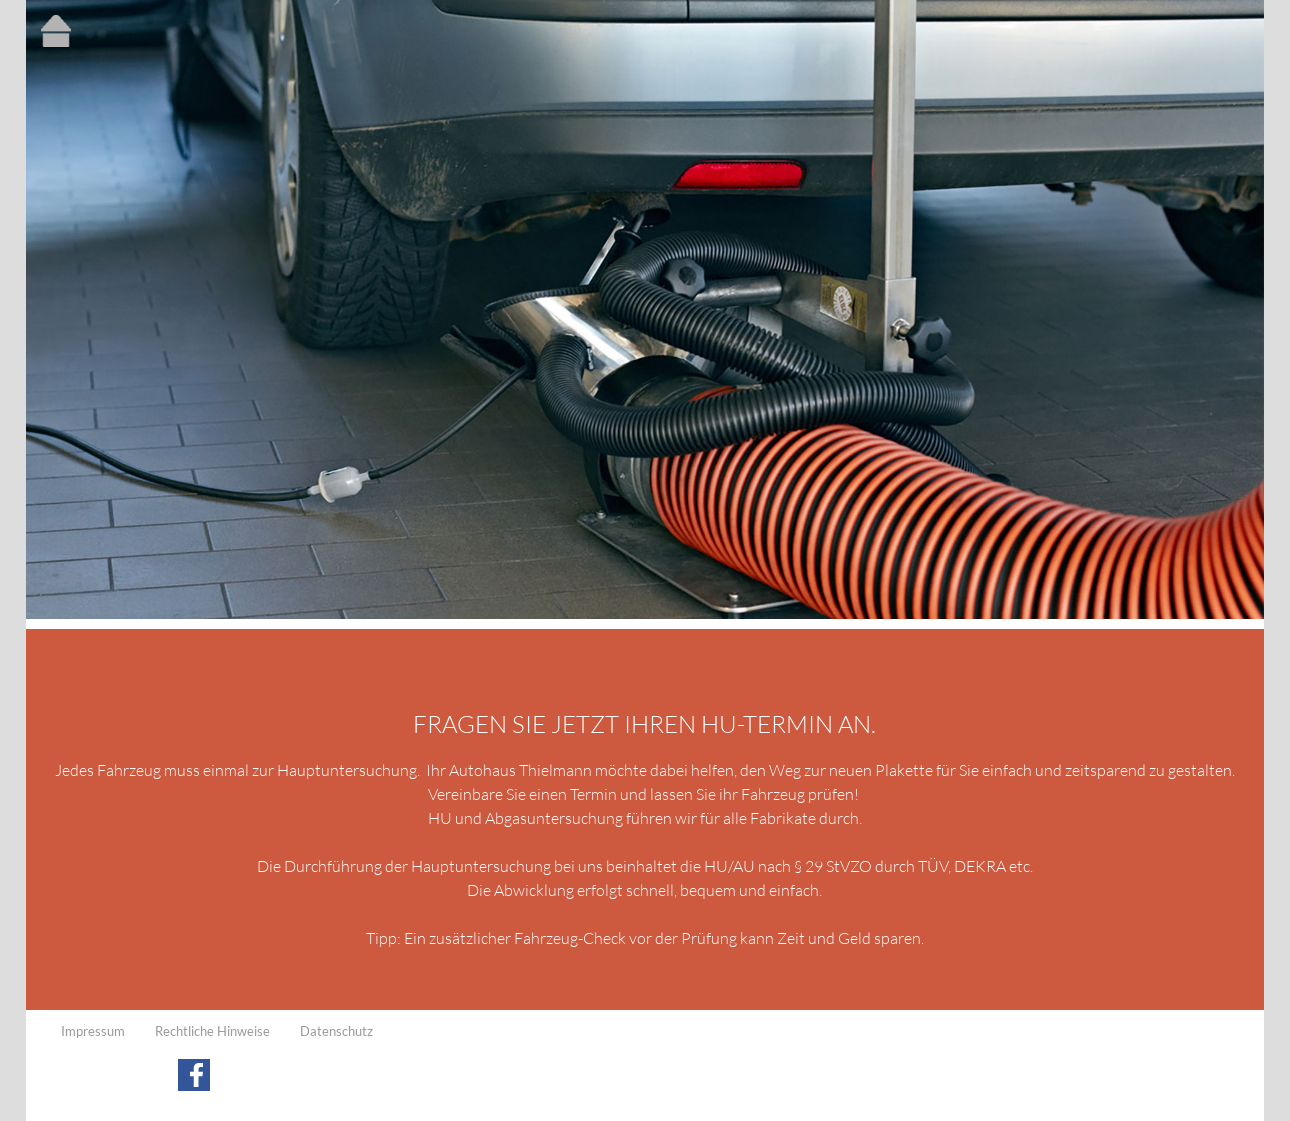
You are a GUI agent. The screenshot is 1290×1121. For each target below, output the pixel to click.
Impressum (93, 1031)
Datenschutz (336, 1031)
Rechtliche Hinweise (212, 1031)
